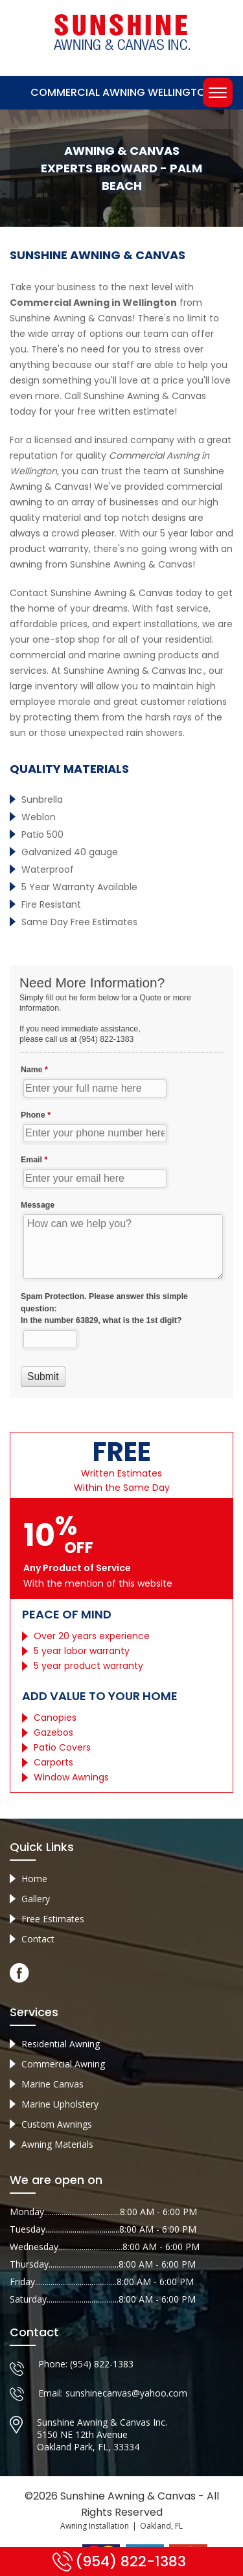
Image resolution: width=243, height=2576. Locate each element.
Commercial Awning (63, 2064)
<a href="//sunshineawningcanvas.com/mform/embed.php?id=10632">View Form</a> (121, 1181)
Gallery (35, 1898)
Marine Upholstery (59, 2104)
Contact (37, 1939)
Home (34, 1878)
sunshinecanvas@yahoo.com (126, 2393)
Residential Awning (60, 2044)
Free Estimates (52, 1919)
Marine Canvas (52, 2084)
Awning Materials (57, 2144)
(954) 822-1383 (101, 2364)
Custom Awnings (56, 2124)
